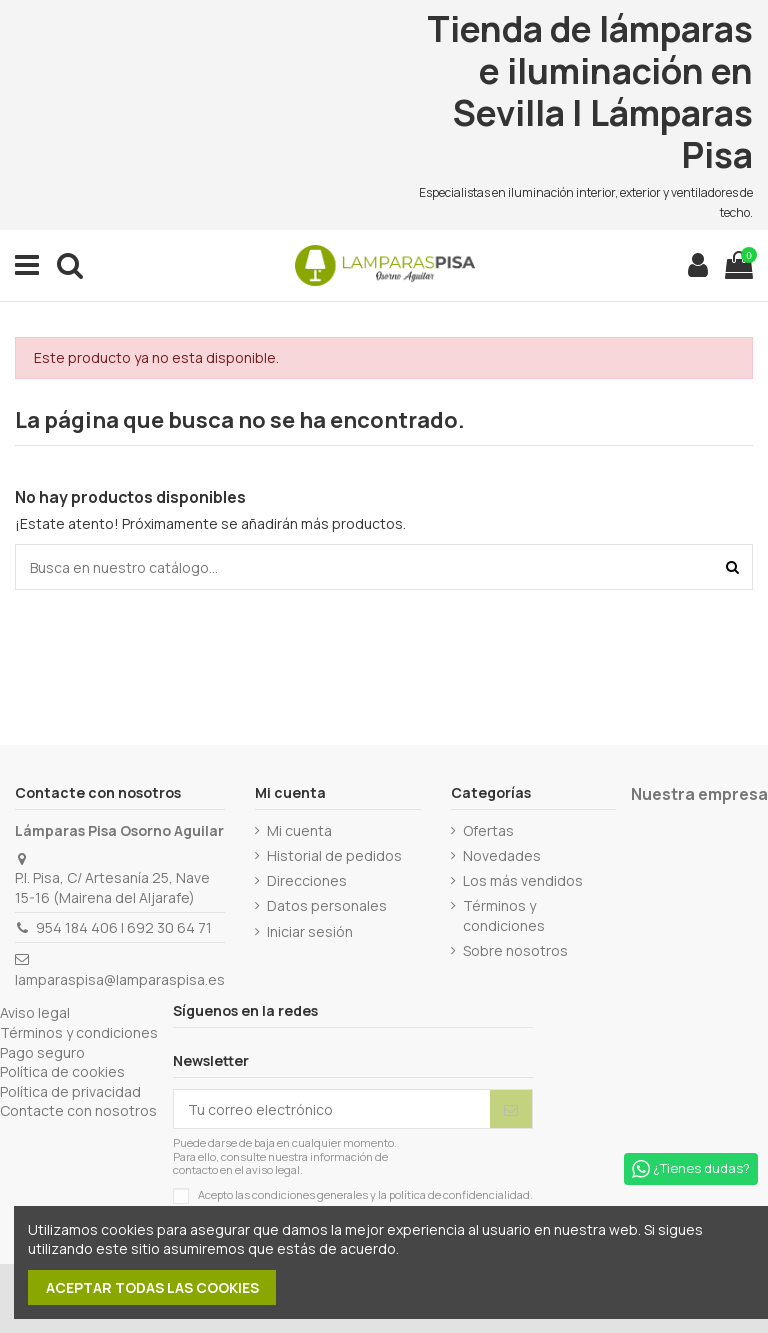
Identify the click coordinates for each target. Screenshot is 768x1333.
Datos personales (327, 905)
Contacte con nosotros (78, 1110)
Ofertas (488, 830)
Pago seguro (42, 1052)
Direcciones (307, 880)
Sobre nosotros (515, 950)
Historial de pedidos (334, 855)
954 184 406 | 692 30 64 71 (124, 927)
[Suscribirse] (511, 1109)
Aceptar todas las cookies (152, 1287)
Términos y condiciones (504, 915)
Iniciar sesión (310, 931)
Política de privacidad (70, 1091)
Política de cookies (62, 1071)
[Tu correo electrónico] (332, 1109)
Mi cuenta (299, 830)
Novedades (502, 855)
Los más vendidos (523, 880)
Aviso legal (35, 1012)
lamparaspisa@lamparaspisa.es (120, 979)
